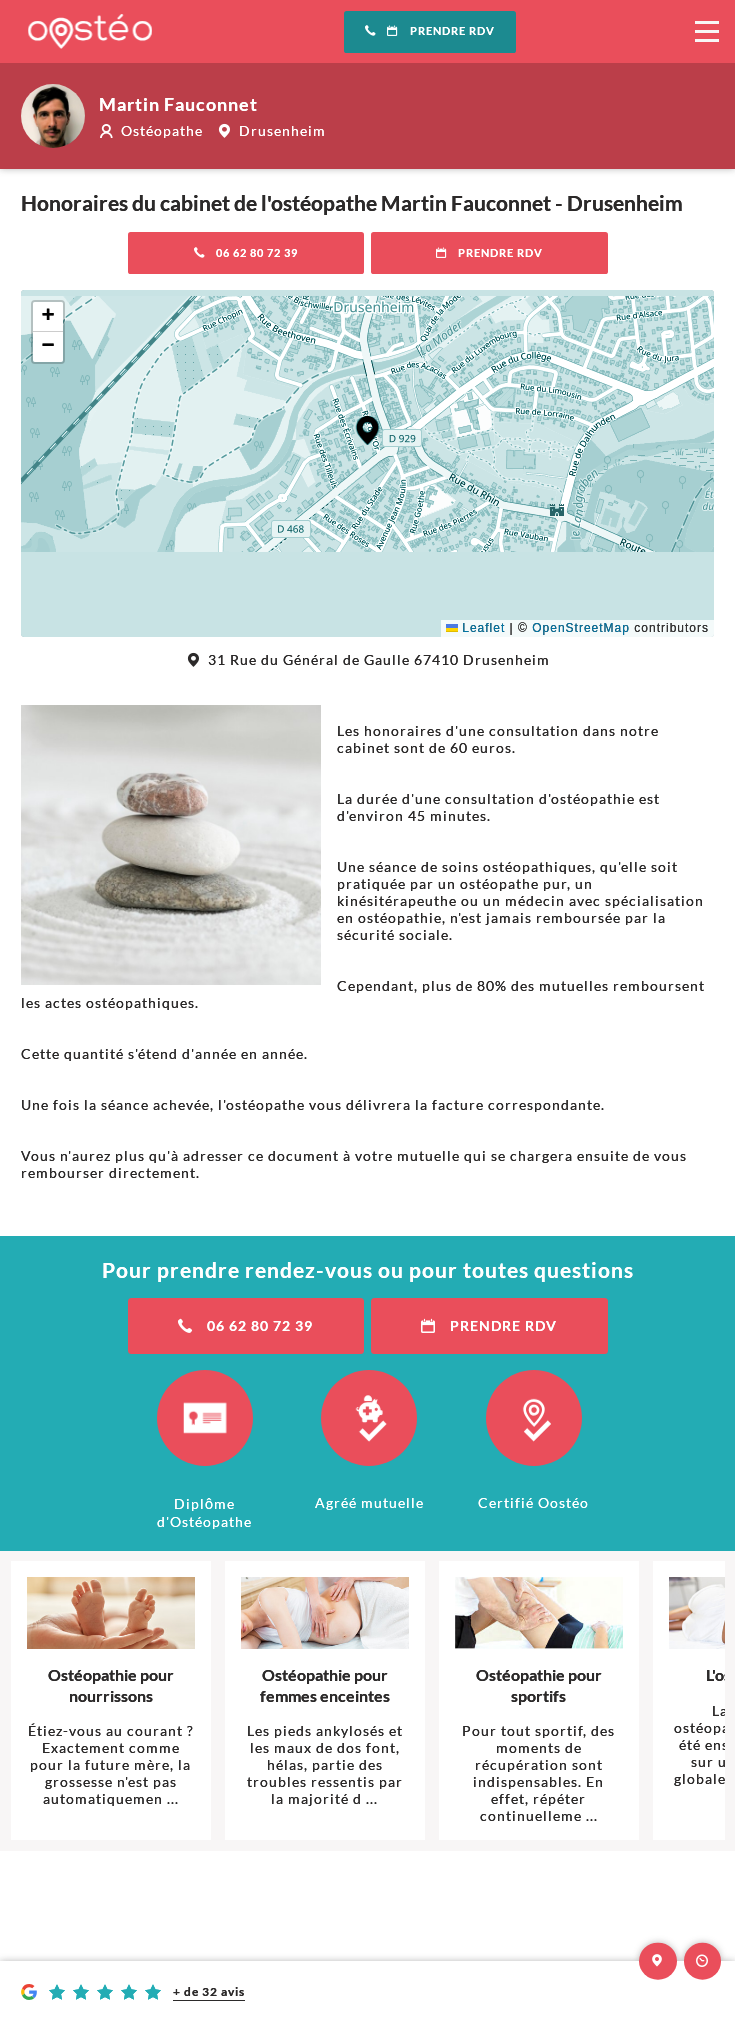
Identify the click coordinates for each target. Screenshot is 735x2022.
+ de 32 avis (209, 1991)
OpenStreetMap (581, 628)
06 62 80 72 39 (246, 253)
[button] (367, 430)
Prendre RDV (430, 31)
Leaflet (475, 628)
